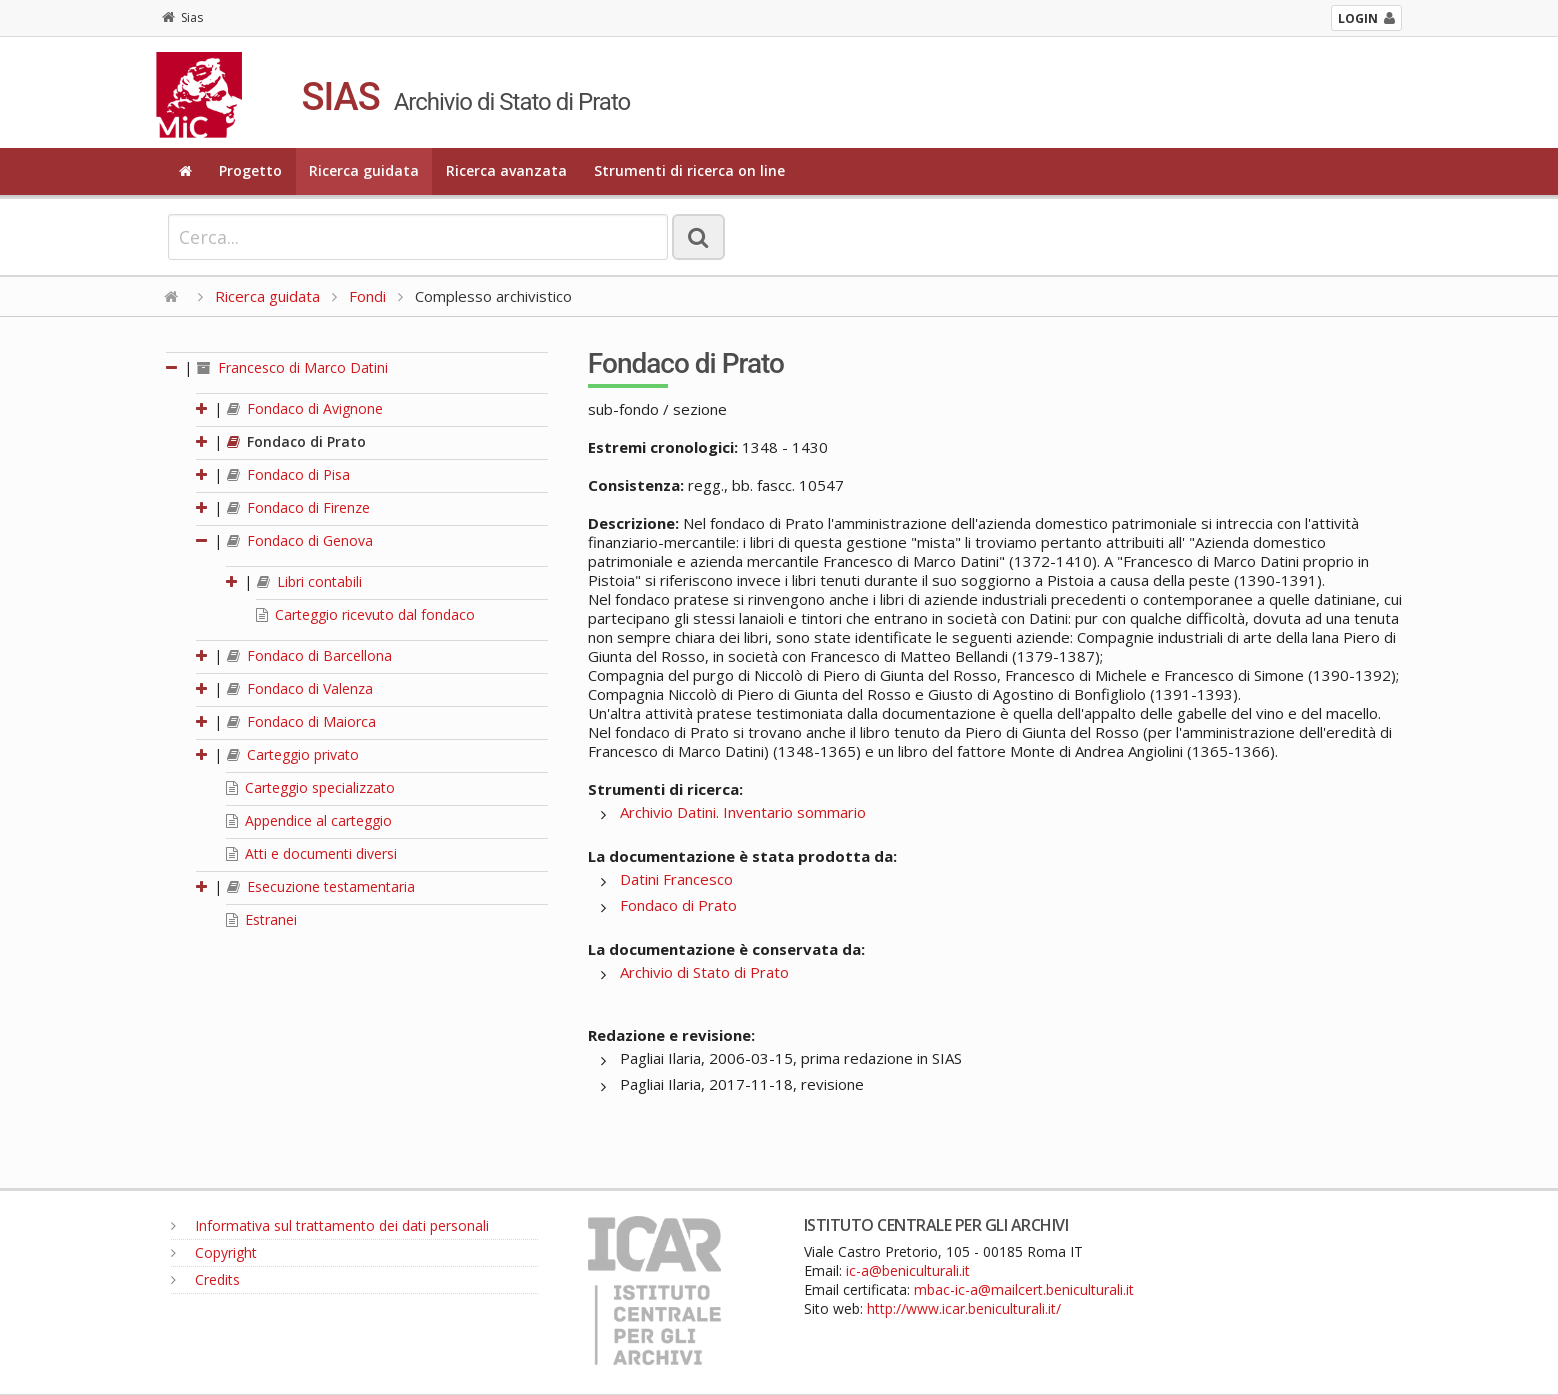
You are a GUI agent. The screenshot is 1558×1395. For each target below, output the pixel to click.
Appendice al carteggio (309, 820)
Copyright (214, 1252)
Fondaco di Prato (296, 441)
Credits (205, 1279)
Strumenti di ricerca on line (689, 170)
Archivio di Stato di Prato (704, 972)
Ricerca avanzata (506, 170)
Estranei (261, 919)
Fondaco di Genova (300, 540)
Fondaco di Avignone (305, 408)
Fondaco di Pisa (288, 474)
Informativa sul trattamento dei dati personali (330, 1225)
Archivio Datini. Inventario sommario (743, 812)
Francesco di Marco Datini (292, 367)
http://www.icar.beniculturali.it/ (964, 1308)
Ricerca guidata (364, 170)
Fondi (367, 296)
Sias (182, 17)
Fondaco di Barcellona (309, 655)
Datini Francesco (676, 879)
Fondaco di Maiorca (301, 721)
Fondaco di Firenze (298, 507)
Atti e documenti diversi (311, 853)
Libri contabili (309, 581)
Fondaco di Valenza (300, 688)
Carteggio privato (293, 754)
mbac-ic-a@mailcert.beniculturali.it (1024, 1289)
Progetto (250, 170)
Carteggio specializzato (310, 787)
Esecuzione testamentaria (321, 886)
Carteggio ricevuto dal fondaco (365, 614)
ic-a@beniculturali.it (908, 1270)
